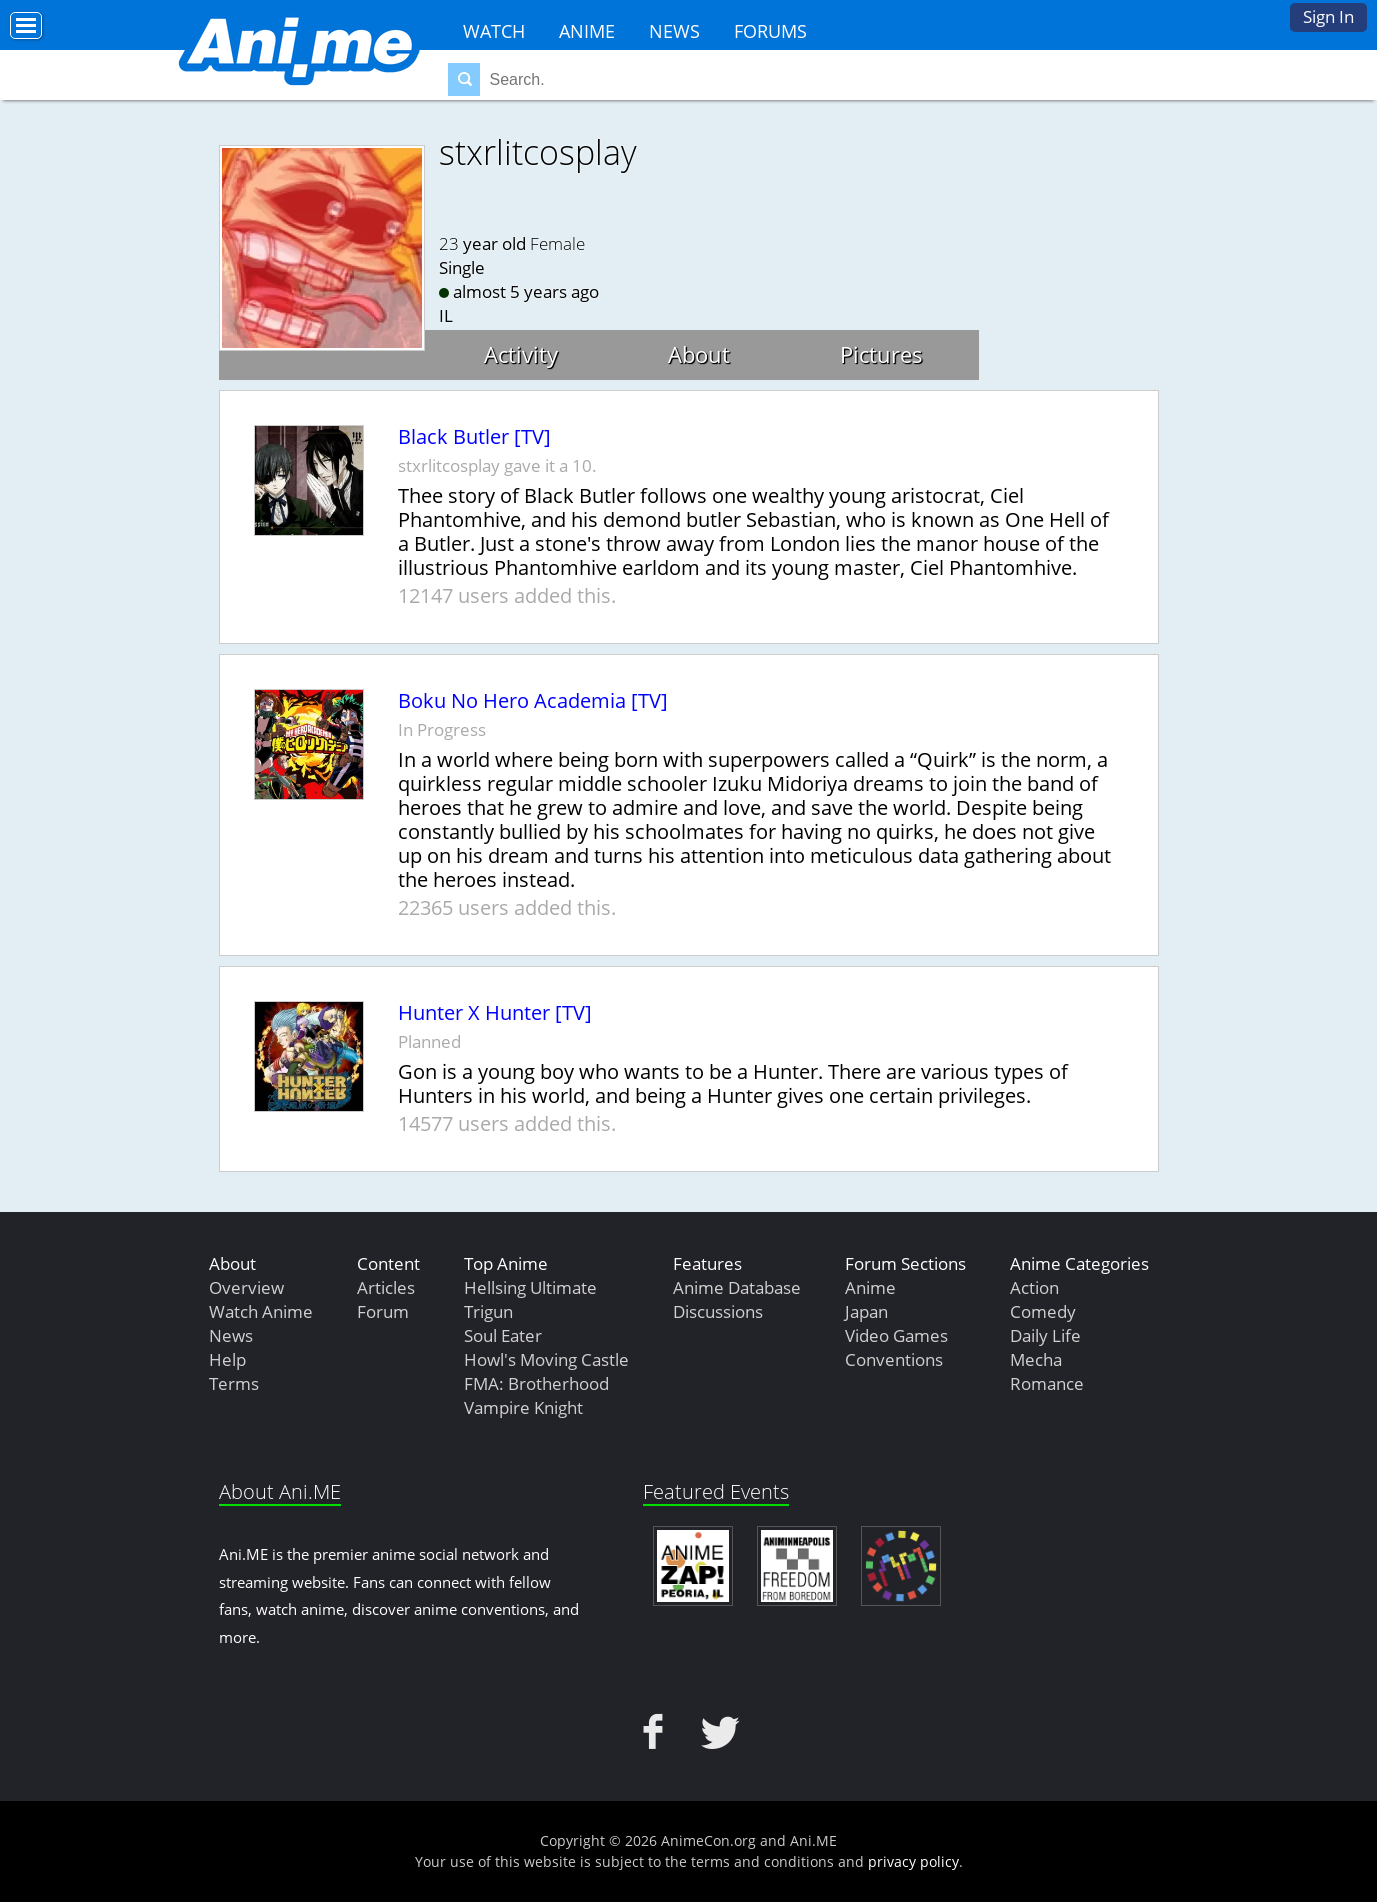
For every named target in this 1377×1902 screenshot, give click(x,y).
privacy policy (913, 1861)
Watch (494, 31)
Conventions (894, 1359)
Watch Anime (261, 1311)
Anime (587, 31)
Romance (1047, 1383)
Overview (246, 1287)
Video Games (896, 1335)
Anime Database (737, 1287)
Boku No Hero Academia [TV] (533, 701)
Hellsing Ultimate (530, 1287)
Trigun (488, 1311)
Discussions (718, 1311)
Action (1034, 1287)
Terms (234, 1383)
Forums (770, 31)
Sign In (1328, 16)
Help (227, 1359)
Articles (386, 1287)
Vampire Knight (523, 1407)
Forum (383, 1311)
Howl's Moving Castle (546, 1359)
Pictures (881, 354)
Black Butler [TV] (474, 437)
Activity (521, 354)
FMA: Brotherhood (536, 1383)
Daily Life (1045, 1335)
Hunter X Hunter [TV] (495, 1013)
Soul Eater (503, 1335)
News (674, 31)
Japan (866, 1311)
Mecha (1036, 1359)
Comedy (1043, 1311)
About (699, 354)
